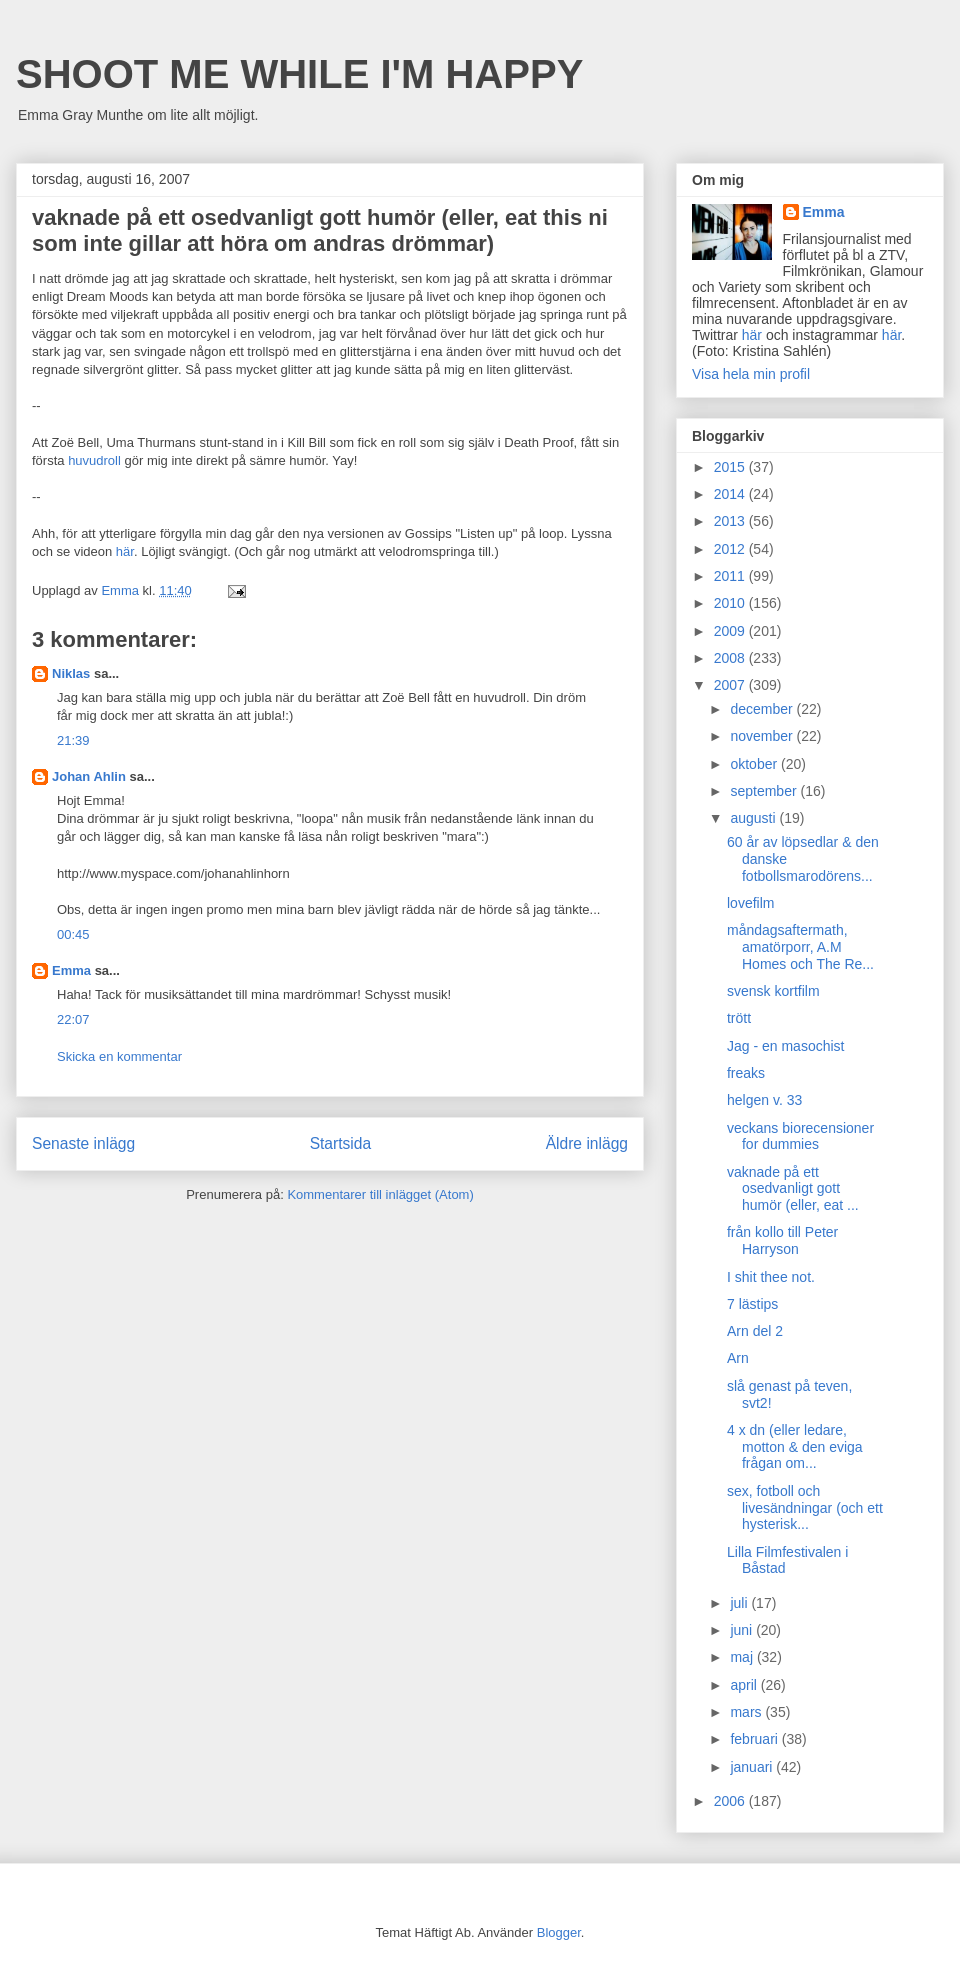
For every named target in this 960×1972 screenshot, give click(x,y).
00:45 (73, 934)
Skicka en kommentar (119, 1056)
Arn (738, 1358)
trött (739, 1018)
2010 (731, 603)
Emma (71, 970)
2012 (731, 549)
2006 (731, 1801)
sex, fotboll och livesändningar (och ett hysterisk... (805, 1508)
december (763, 709)
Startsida (341, 1143)
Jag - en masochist (786, 1046)
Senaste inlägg (83, 1143)
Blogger (559, 1932)
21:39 (73, 740)
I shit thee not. (771, 1277)
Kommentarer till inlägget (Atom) (380, 1194)
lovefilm (750, 903)
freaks (746, 1073)
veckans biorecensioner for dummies (800, 1136)
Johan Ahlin (89, 776)
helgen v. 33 (764, 1100)
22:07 (73, 1019)
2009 (731, 631)
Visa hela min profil (751, 374)
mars (747, 1712)
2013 (731, 521)
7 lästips (752, 1304)
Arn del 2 (755, 1331)
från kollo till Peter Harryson (782, 1240)
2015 (731, 467)
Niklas (71, 673)
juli (740, 1603)
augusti (754, 818)
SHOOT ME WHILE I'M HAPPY (299, 74)
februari (755, 1739)
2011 (731, 576)
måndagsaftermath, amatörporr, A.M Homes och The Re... (800, 947)
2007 (731, 685)
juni (743, 1630)
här (125, 551)
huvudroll (94, 460)
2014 (731, 494)
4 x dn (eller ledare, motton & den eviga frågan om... (795, 1447)
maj (743, 1657)
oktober (755, 764)
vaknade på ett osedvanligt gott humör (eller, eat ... (793, 1189)
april (745, 1685)
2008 (731, 658)
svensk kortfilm (773, 991)
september (765, 791)
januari (753, 1767)
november (763, 736)
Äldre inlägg (587, 1143)
